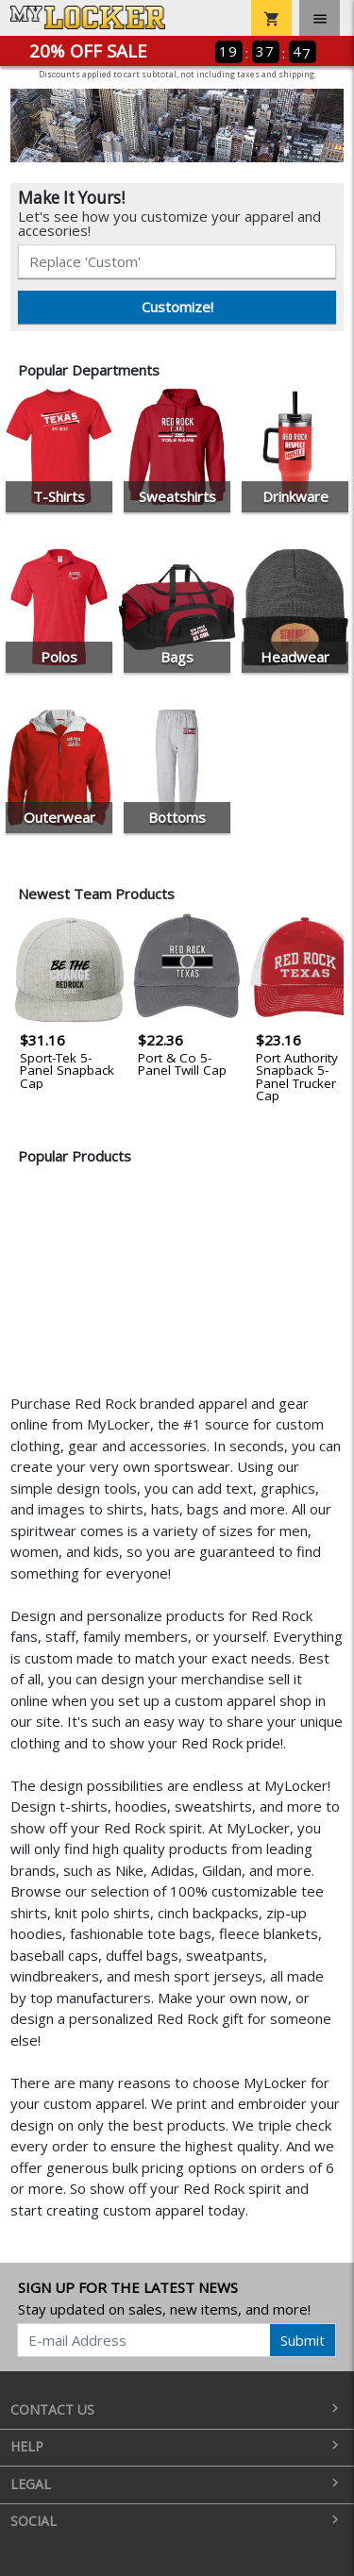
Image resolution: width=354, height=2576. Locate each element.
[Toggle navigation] (319, 18)
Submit (302, 2340)
